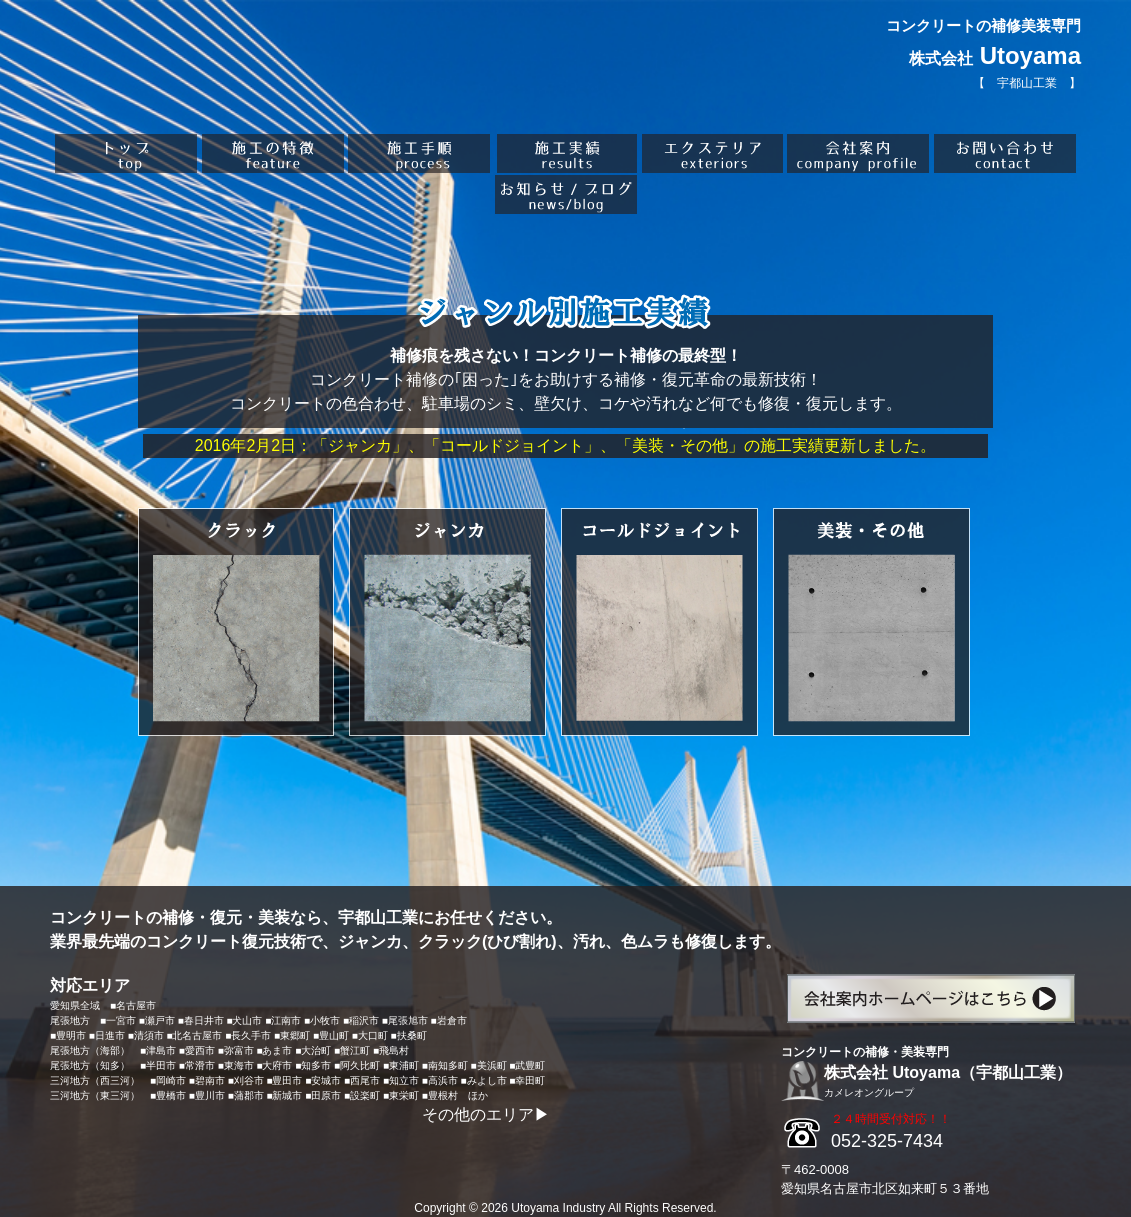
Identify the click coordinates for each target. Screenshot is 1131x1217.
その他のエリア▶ (486, 1114)
